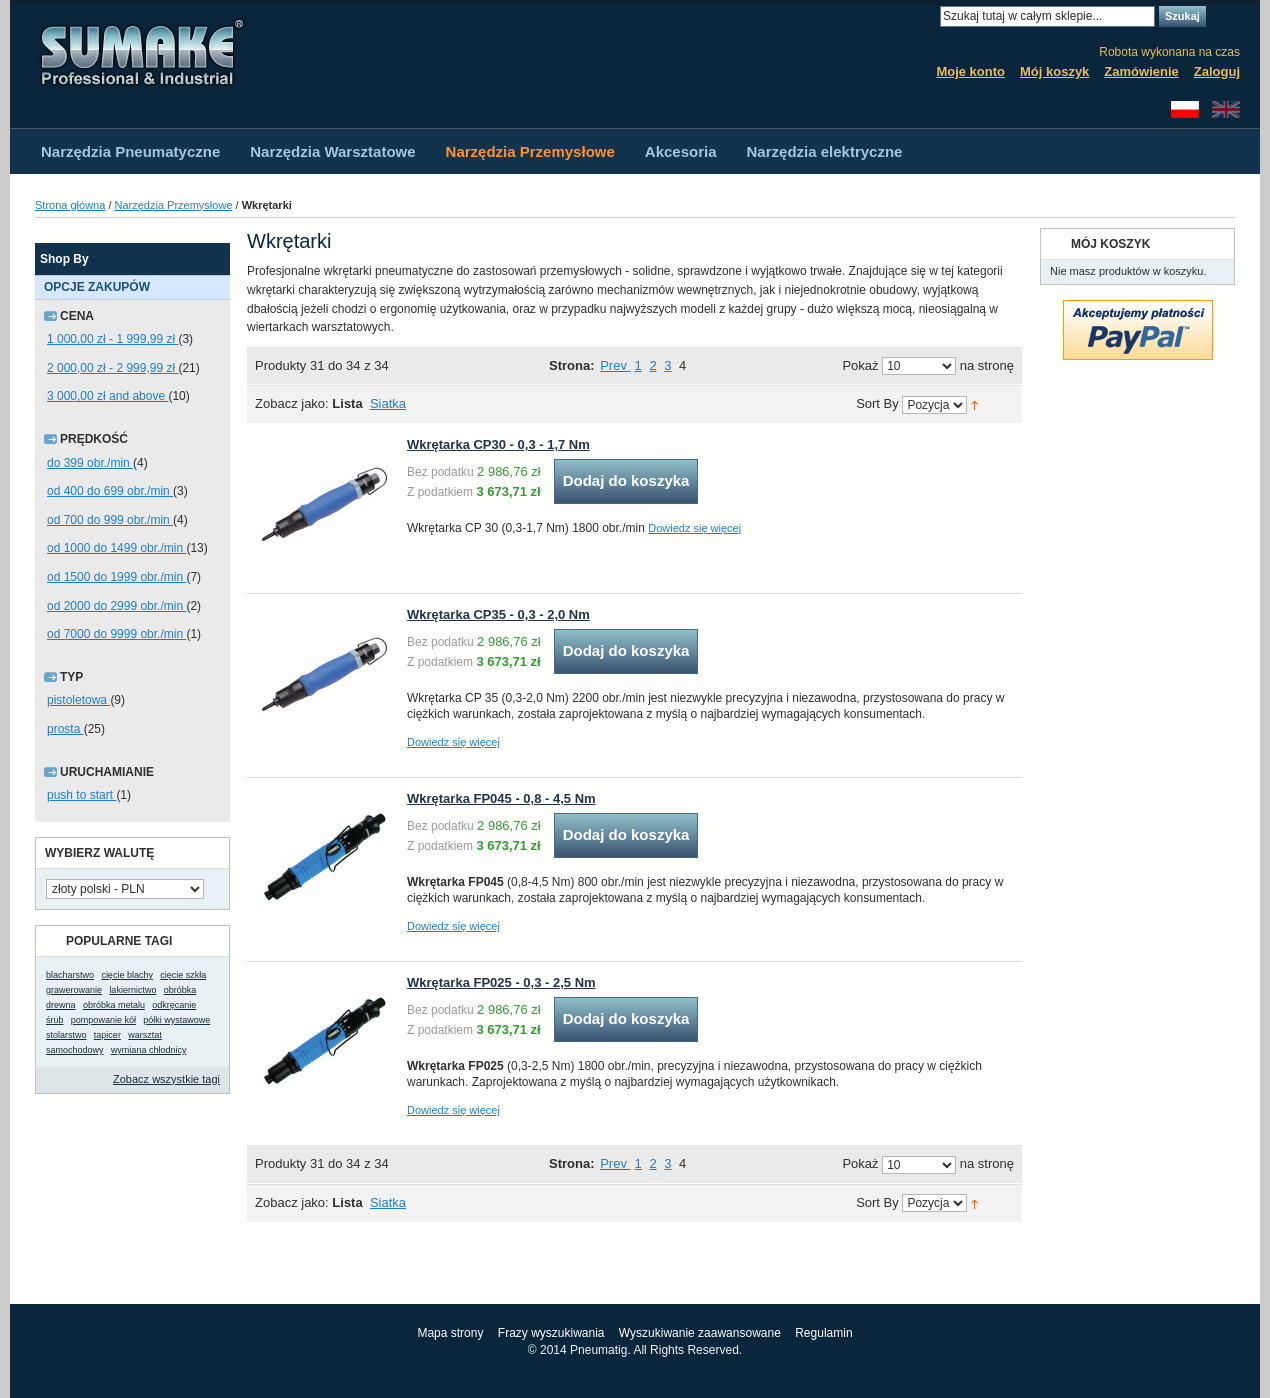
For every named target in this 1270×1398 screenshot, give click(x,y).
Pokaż (860, 365)
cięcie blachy (127, 975)
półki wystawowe (176, 1020)
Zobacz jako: (292, 403)
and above (107, 396)
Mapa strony (450, 1333)
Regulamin (823, 1333)
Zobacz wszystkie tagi (166, 1079)
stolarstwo (66, 1035)
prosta (65, 729)
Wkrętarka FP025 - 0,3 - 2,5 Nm (501, 982)
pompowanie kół (103, 1020)
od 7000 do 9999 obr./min (116, 634)
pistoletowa (78, 700)
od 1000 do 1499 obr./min (116, 548)
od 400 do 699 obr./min (110, 491)
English (1226, 109)
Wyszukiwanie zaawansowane (700, 1333)
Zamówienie (1141, 71)
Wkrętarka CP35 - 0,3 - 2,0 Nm (498, 614)
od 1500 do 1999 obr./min (116, 577)
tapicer (107, 1035)
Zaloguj (1217, 71)
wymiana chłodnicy (149, 1050)
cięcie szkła (183, 975)
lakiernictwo (132, 990)
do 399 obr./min (90, 463)
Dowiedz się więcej (694, 528)
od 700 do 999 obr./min (110, 520)
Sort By (877, 404)
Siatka (388, 403)
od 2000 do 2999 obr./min (116, 606)
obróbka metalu (114, 1005)
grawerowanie (74, 990)
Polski (1185, 109)
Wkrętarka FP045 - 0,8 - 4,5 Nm (501, 798)
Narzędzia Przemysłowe (174, 205)
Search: (928, 16)
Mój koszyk (1054, 71)
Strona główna (70, 205)
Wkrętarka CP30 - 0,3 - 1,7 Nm (498, 444)
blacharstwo (70, 975)
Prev (615, 365)
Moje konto (970, 71)
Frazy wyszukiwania (551, 1333)
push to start (81, 795)
